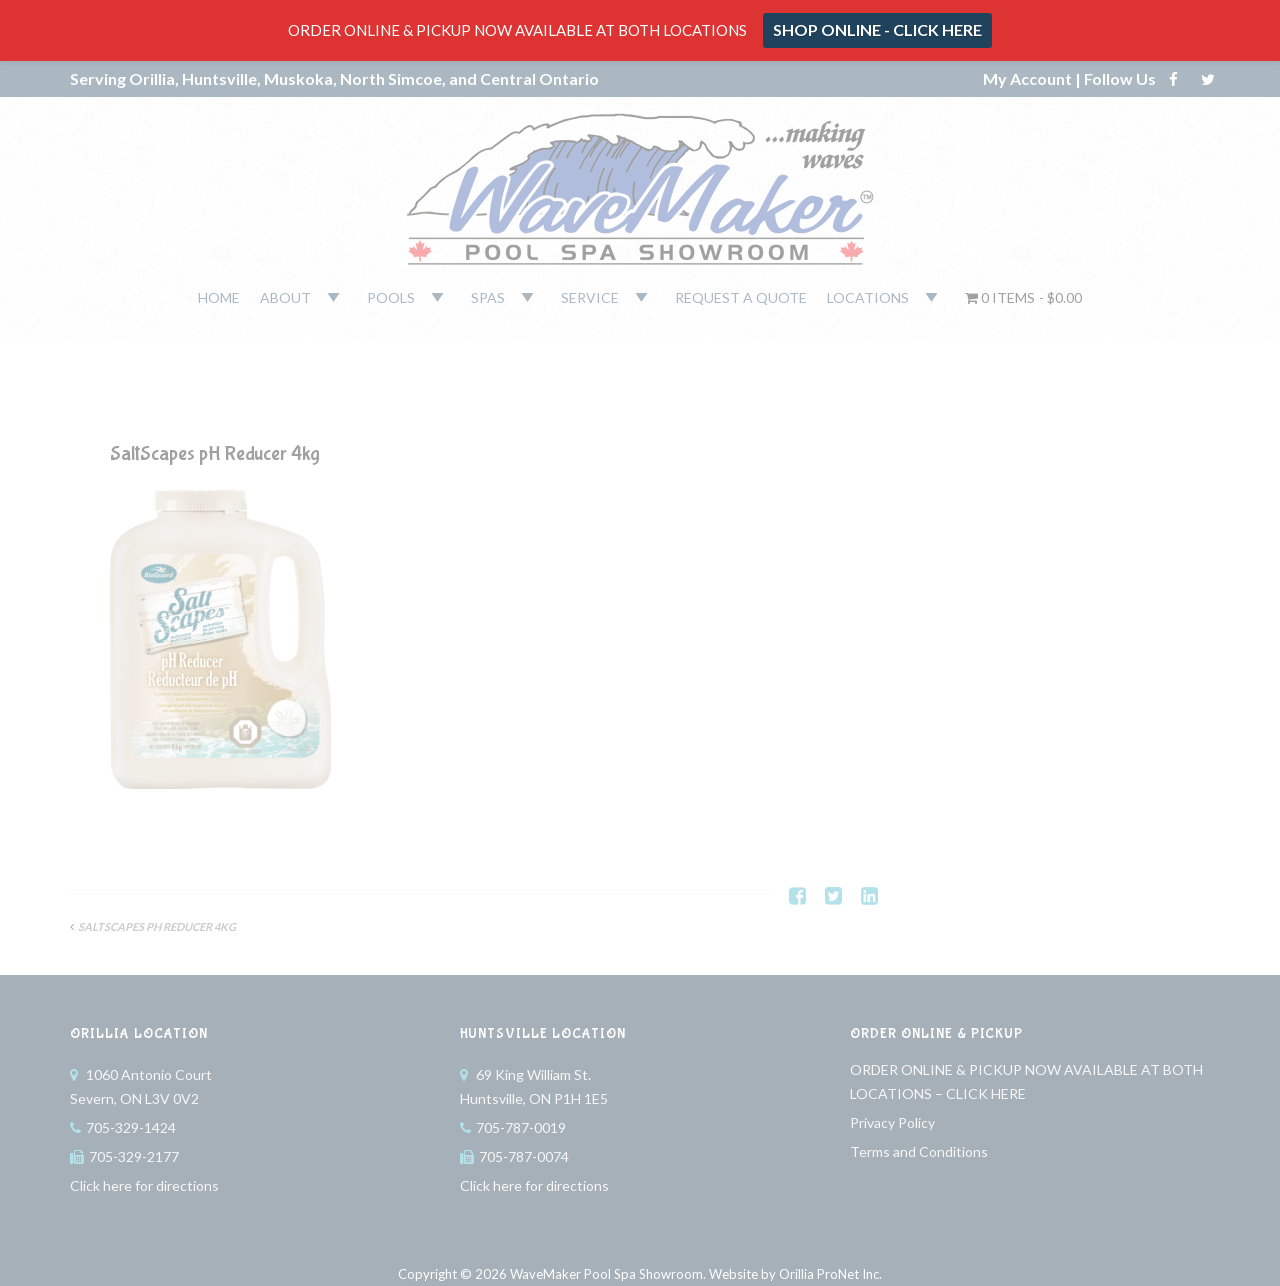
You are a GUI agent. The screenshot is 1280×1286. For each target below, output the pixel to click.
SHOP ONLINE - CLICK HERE (877, 29)
